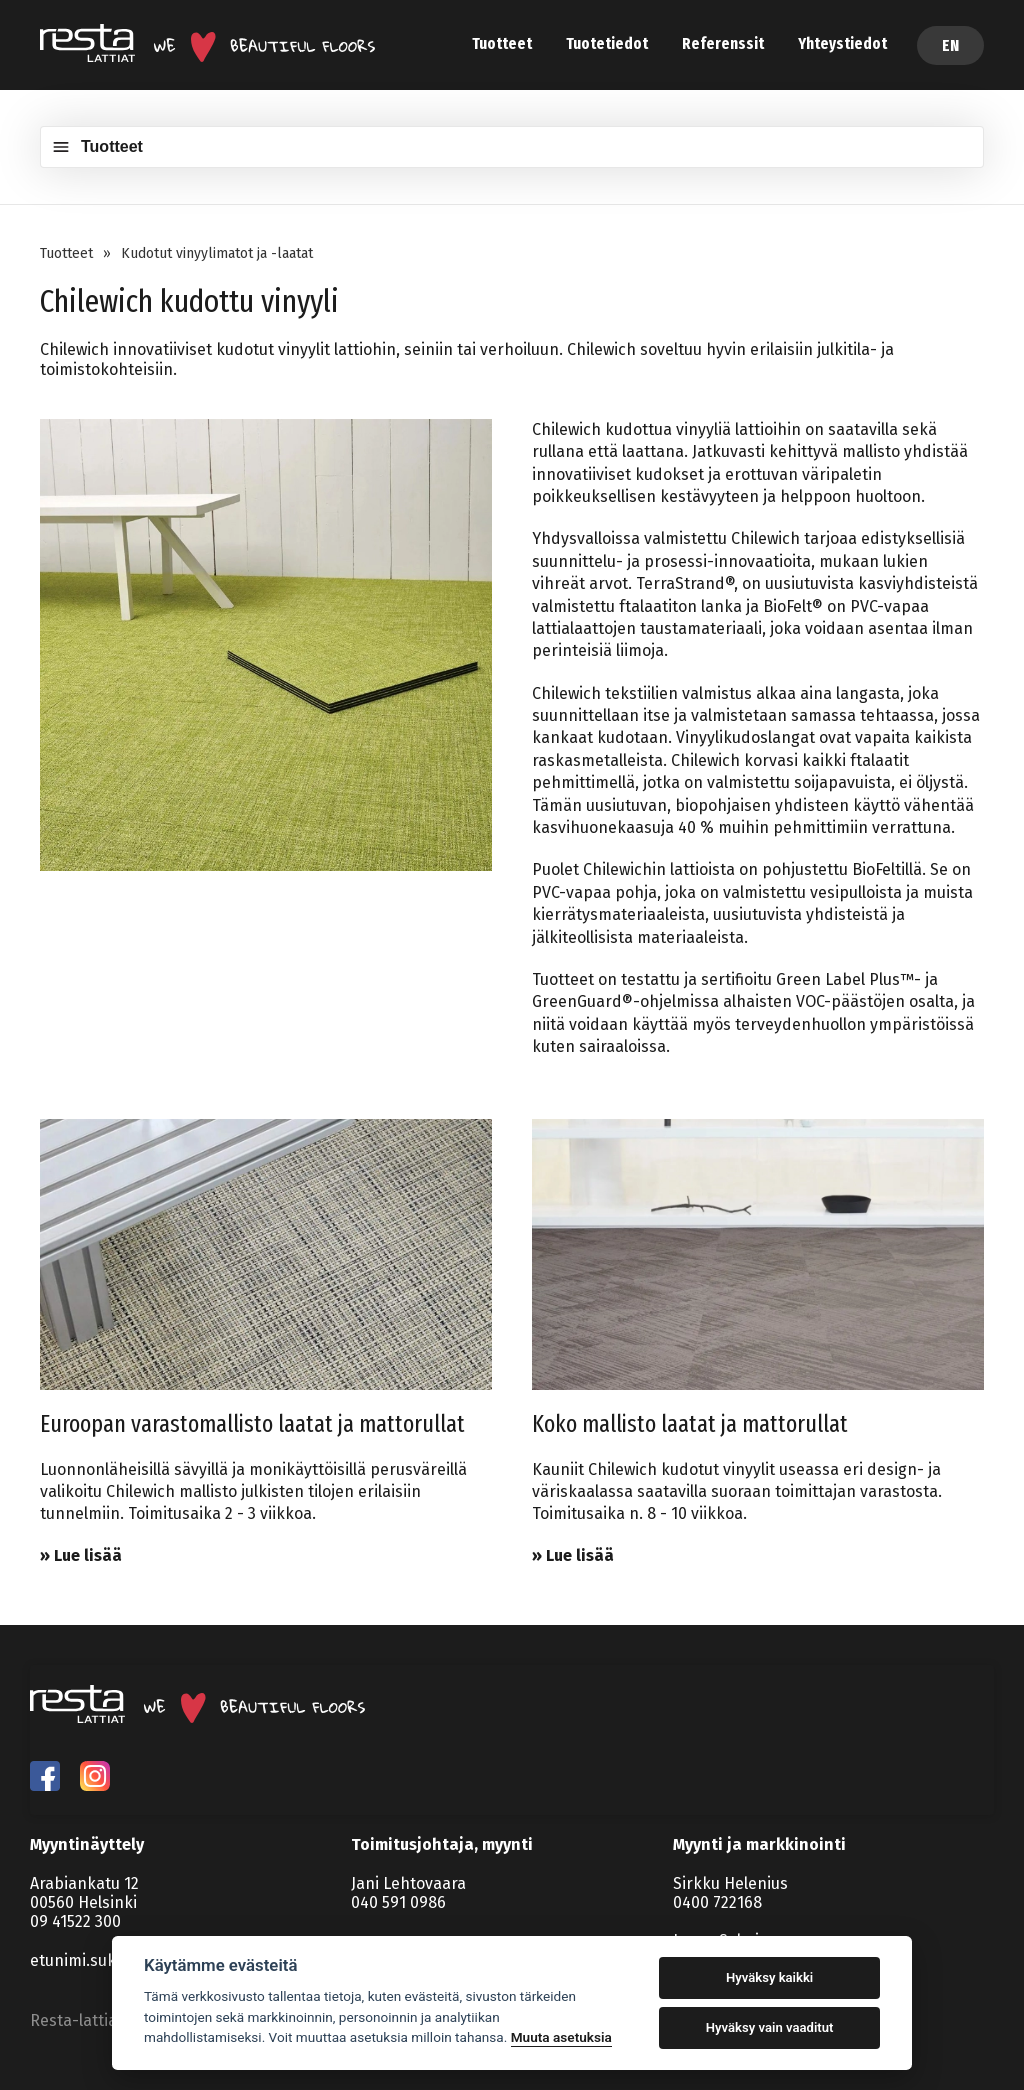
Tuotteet (502, 43)
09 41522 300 (75, 1921)
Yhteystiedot (842, 43)
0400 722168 (717, 1902)
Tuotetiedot (607, 43)
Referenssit (723, 43)
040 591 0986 (398, 1902)
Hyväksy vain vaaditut (770, 2027)
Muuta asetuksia (561, 2037)
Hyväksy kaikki (769, 1977)
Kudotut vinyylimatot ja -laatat (217, 253)
